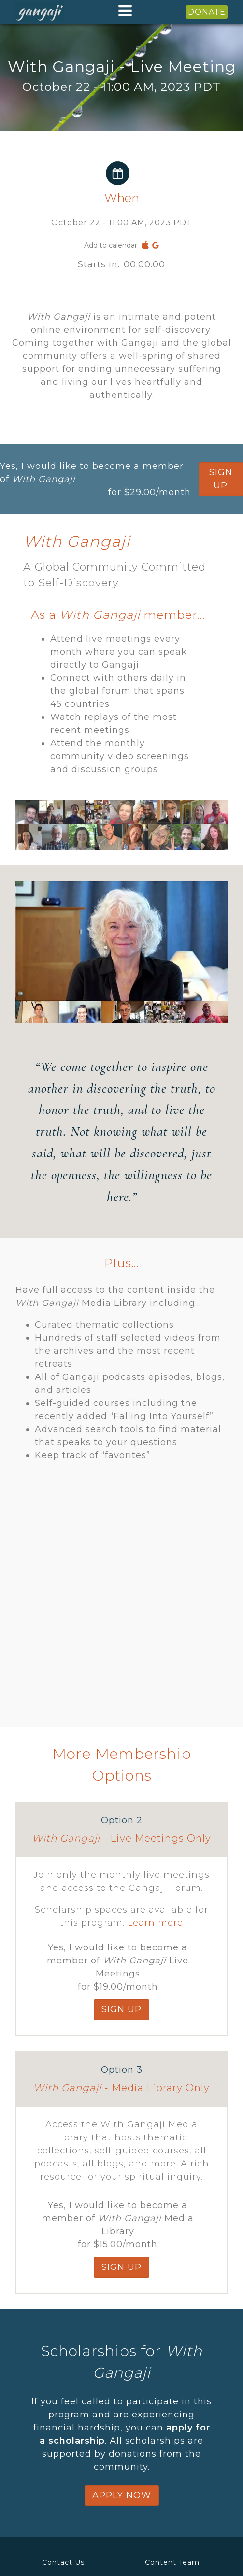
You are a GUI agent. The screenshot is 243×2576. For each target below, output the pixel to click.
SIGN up (220, 479)
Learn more (155, 1922)
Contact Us (63, 2562)
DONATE (207, 11)
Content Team (172, 2562)
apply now (121, 2495)
